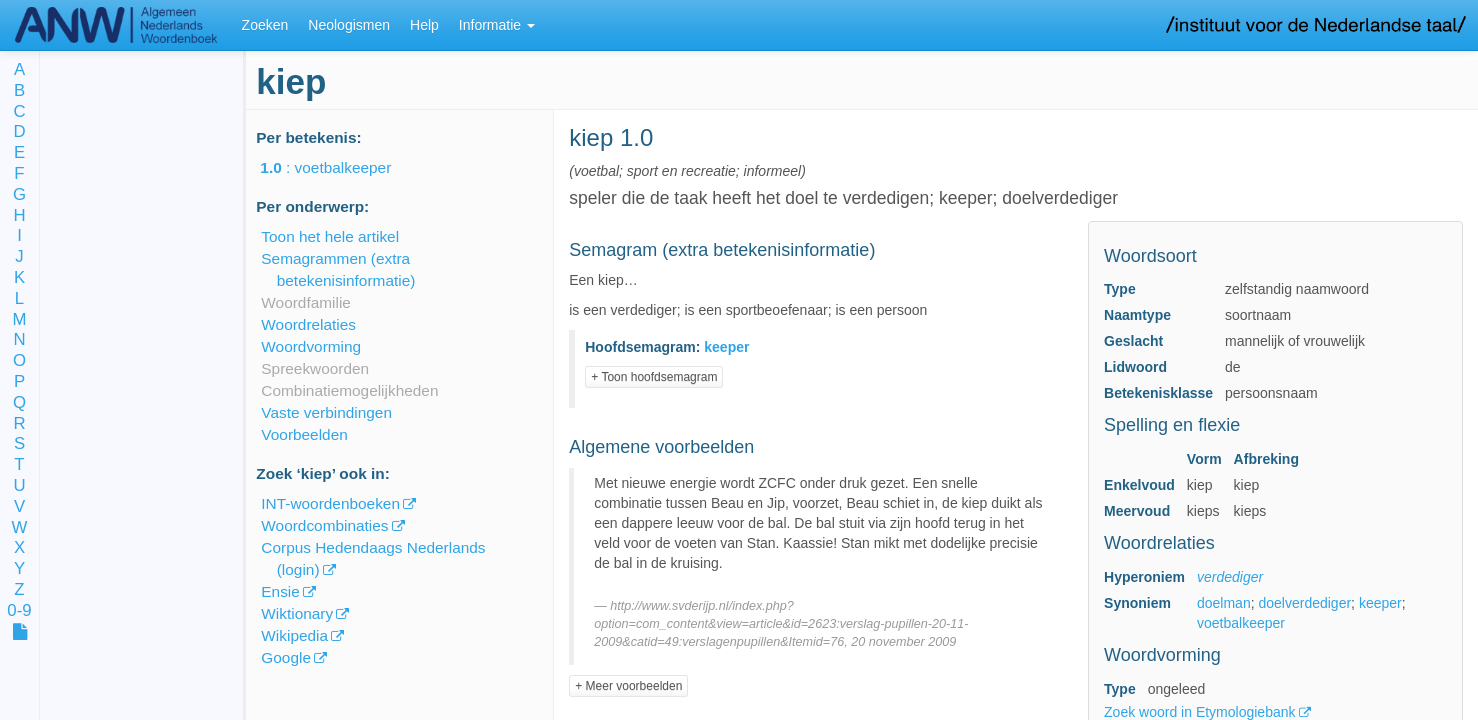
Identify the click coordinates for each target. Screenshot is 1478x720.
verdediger (1230, 577)
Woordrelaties (308, 324)
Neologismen (349, 25)
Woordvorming (311, 346)
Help (424, 25)
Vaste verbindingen (326, 412)
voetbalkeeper (1241, 623)
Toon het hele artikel (330, 236)
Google (286, 657)
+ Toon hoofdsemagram (654, 377)
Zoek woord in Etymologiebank (1201, 712)
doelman (1224, 603)
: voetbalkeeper (339, 167)
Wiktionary (297, 613)
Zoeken (265, 25)
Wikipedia (294, 635)
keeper (1380, 603)
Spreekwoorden (315, 368)
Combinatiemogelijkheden (349, 390)
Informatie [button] (497, 25)
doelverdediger (1304, 603)
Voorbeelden (304, 434)
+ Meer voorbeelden (628, 686)
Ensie (280, 591)
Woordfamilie (306, 302)
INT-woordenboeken (330, 503)
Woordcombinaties (324, 525)
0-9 (19, 611)
